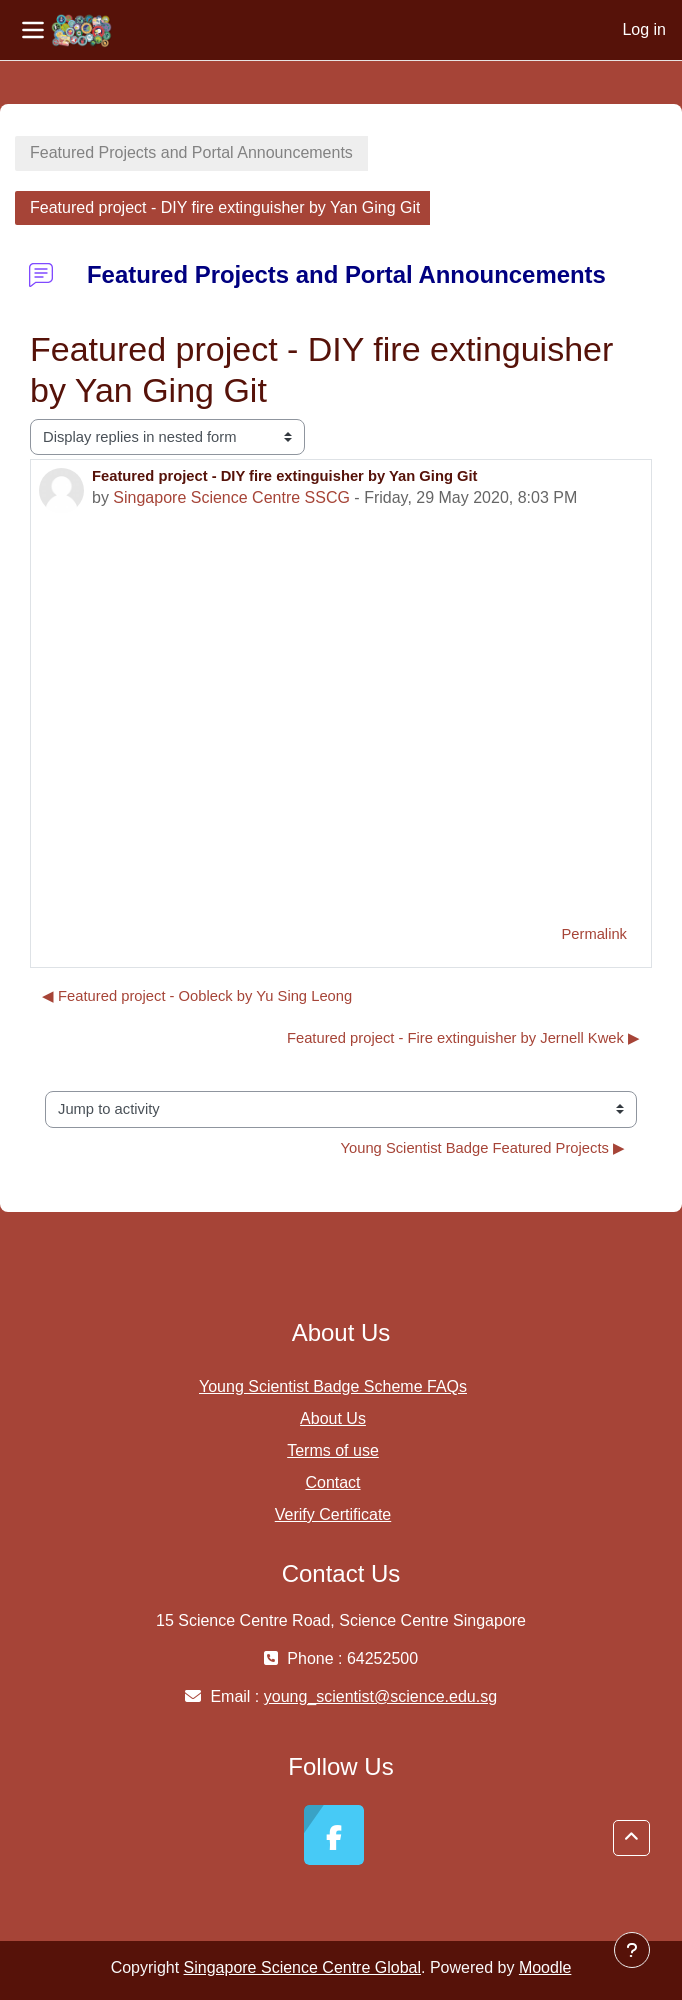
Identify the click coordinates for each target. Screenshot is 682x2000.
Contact (332, 1482)
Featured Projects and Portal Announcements (191, 152)
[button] (631, 1838)
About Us (333, 1418)
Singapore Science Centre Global (302, 1967)
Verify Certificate (333, 1514)
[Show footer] (632, 1950)
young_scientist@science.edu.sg (380, 1696)
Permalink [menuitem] (594, 934)
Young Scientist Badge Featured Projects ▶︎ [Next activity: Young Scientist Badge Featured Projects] (483, 1148)
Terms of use (333, 1450)
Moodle (545, 1967)
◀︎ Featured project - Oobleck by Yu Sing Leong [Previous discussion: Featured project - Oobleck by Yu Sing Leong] (197, 996)
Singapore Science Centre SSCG (231, 497)
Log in (644, 29)
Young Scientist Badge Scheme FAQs (333, 1386)
